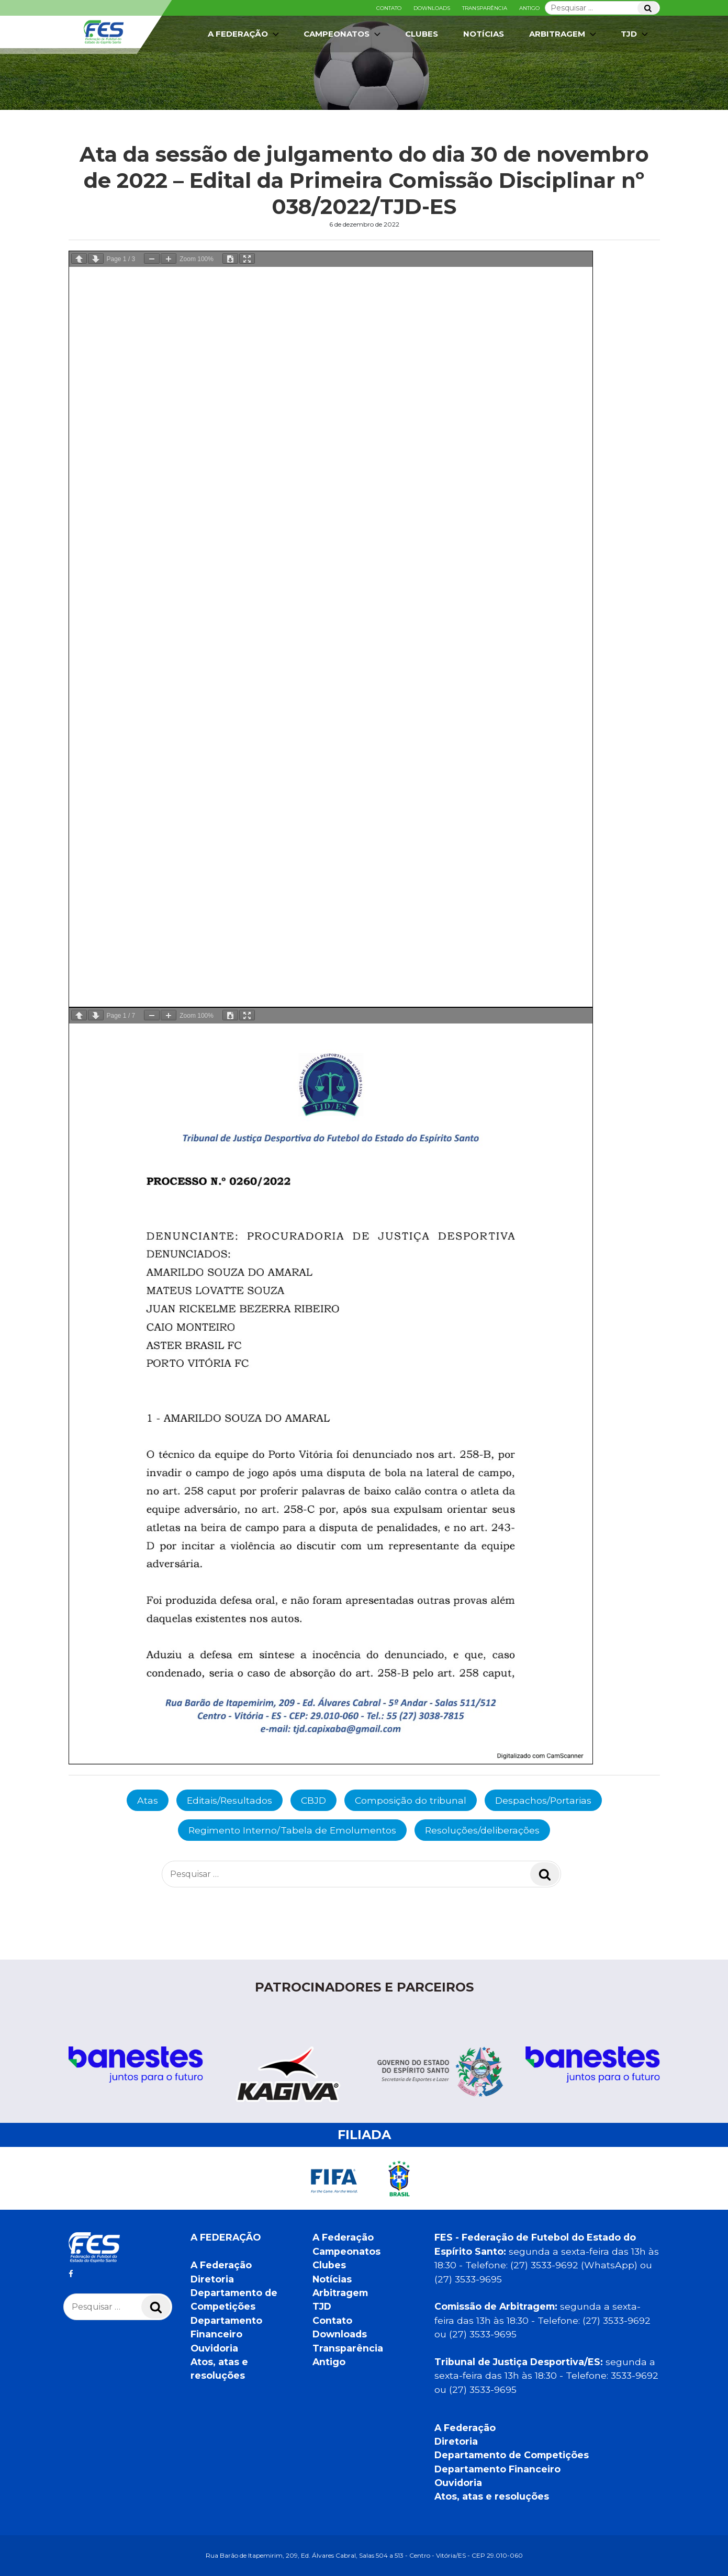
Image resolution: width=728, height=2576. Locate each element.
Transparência (484, 8)
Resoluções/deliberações (482, 1830)
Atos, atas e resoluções (491, 2496)
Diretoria (212, 2279)
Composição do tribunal (410, 1800)
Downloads (431, 8)
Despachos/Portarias (543, 1800)
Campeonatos (343, 34)
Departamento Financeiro (497, 2468)
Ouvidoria (214, 2348)
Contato (388, 8)
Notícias (483, 34)
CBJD (313, 1800)
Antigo (529, 8)
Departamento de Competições (511, 2454)
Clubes (421, 34)
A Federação (244, 34)
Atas (147, 1800)
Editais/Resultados (229, 1800)
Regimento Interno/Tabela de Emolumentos (292, 1830)
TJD (635, 34)
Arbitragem (563, 34)
